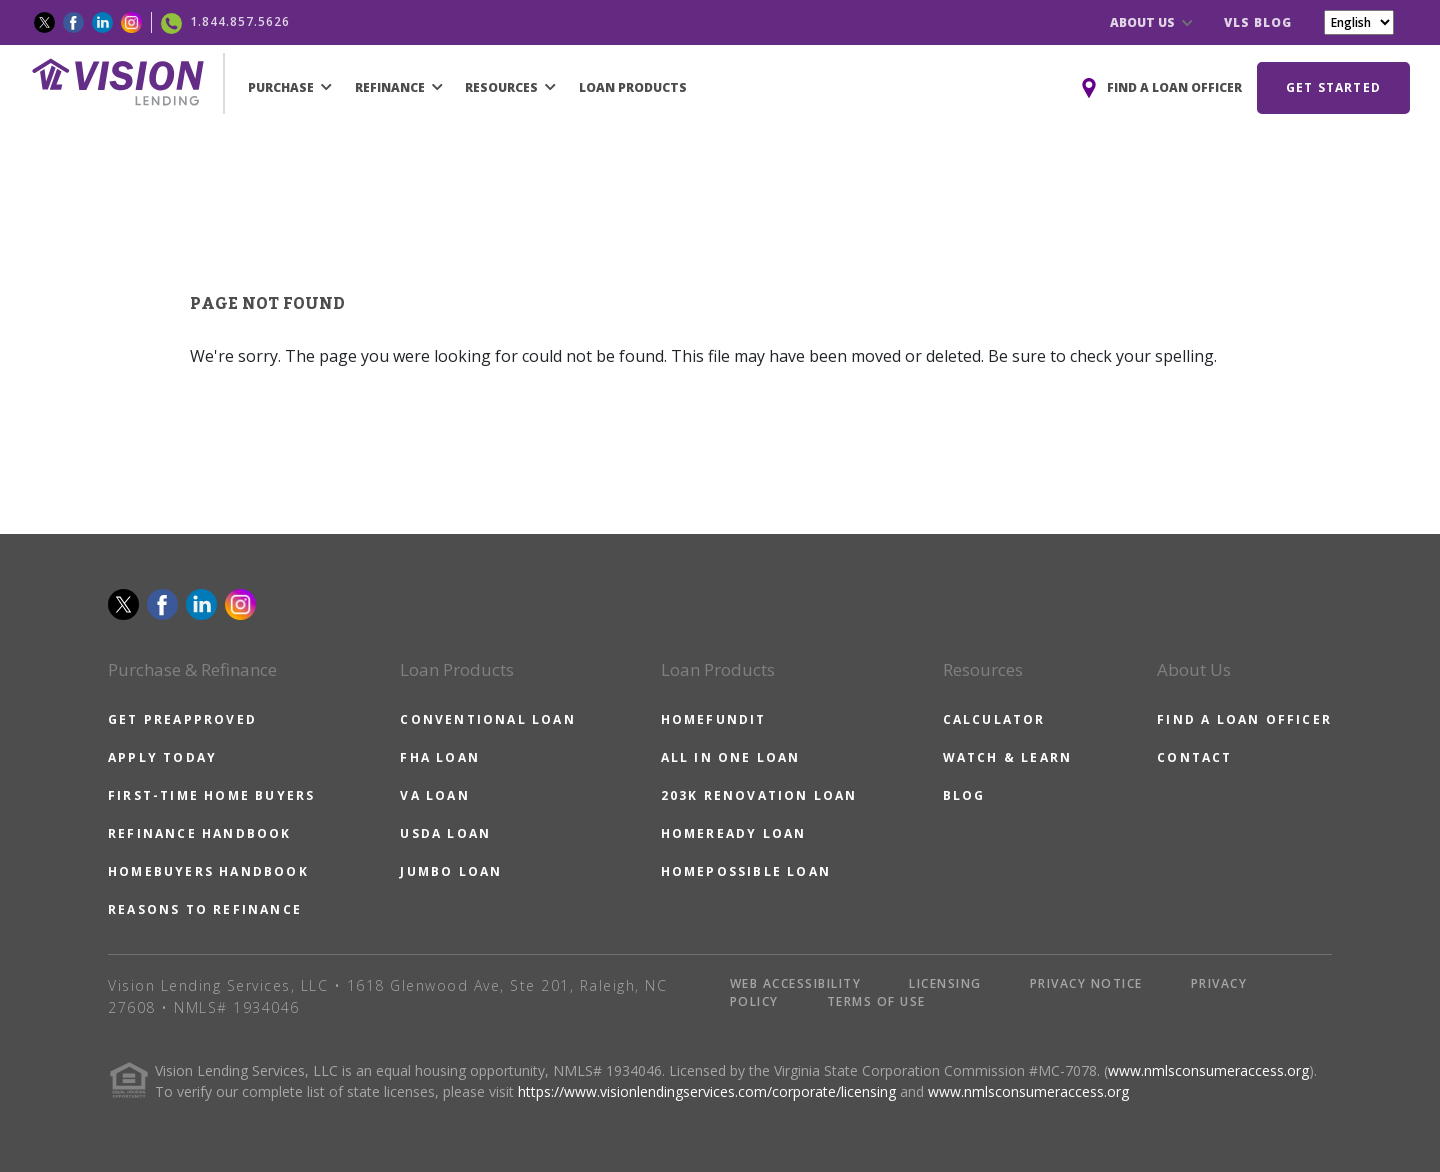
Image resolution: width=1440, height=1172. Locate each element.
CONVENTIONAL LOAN (487, 719)
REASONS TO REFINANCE (205, 909)
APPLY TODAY (162, 757)
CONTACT (1194, 757)
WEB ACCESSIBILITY (796, 983)
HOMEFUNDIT (714, 719)
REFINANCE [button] (399, 87)
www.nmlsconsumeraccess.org (1208, 1070)
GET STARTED (1333, 87)
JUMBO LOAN (451, 871)
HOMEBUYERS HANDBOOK (208, 871)
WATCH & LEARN (1008, 757)
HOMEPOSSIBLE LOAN (746, 871)
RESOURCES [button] (510, 87)
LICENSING (945, 983)
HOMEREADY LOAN (734, 833)
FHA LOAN (440, 757)
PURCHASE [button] (290, 87)
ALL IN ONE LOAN (731, 757)
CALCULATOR (994, 719)
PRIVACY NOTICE (1086, 983)
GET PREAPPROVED (182, 719)
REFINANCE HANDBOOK (200, 833)
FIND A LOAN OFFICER (1244, 719)
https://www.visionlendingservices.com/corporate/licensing (707, 1091)
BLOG (964, 795)
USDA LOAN (445, 833)
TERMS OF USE (876, 1001)
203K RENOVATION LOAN (759, 795)
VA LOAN (434, 795)
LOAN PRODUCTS (633, 87)
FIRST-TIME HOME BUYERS (211, 795)
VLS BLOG (1258, 22)
